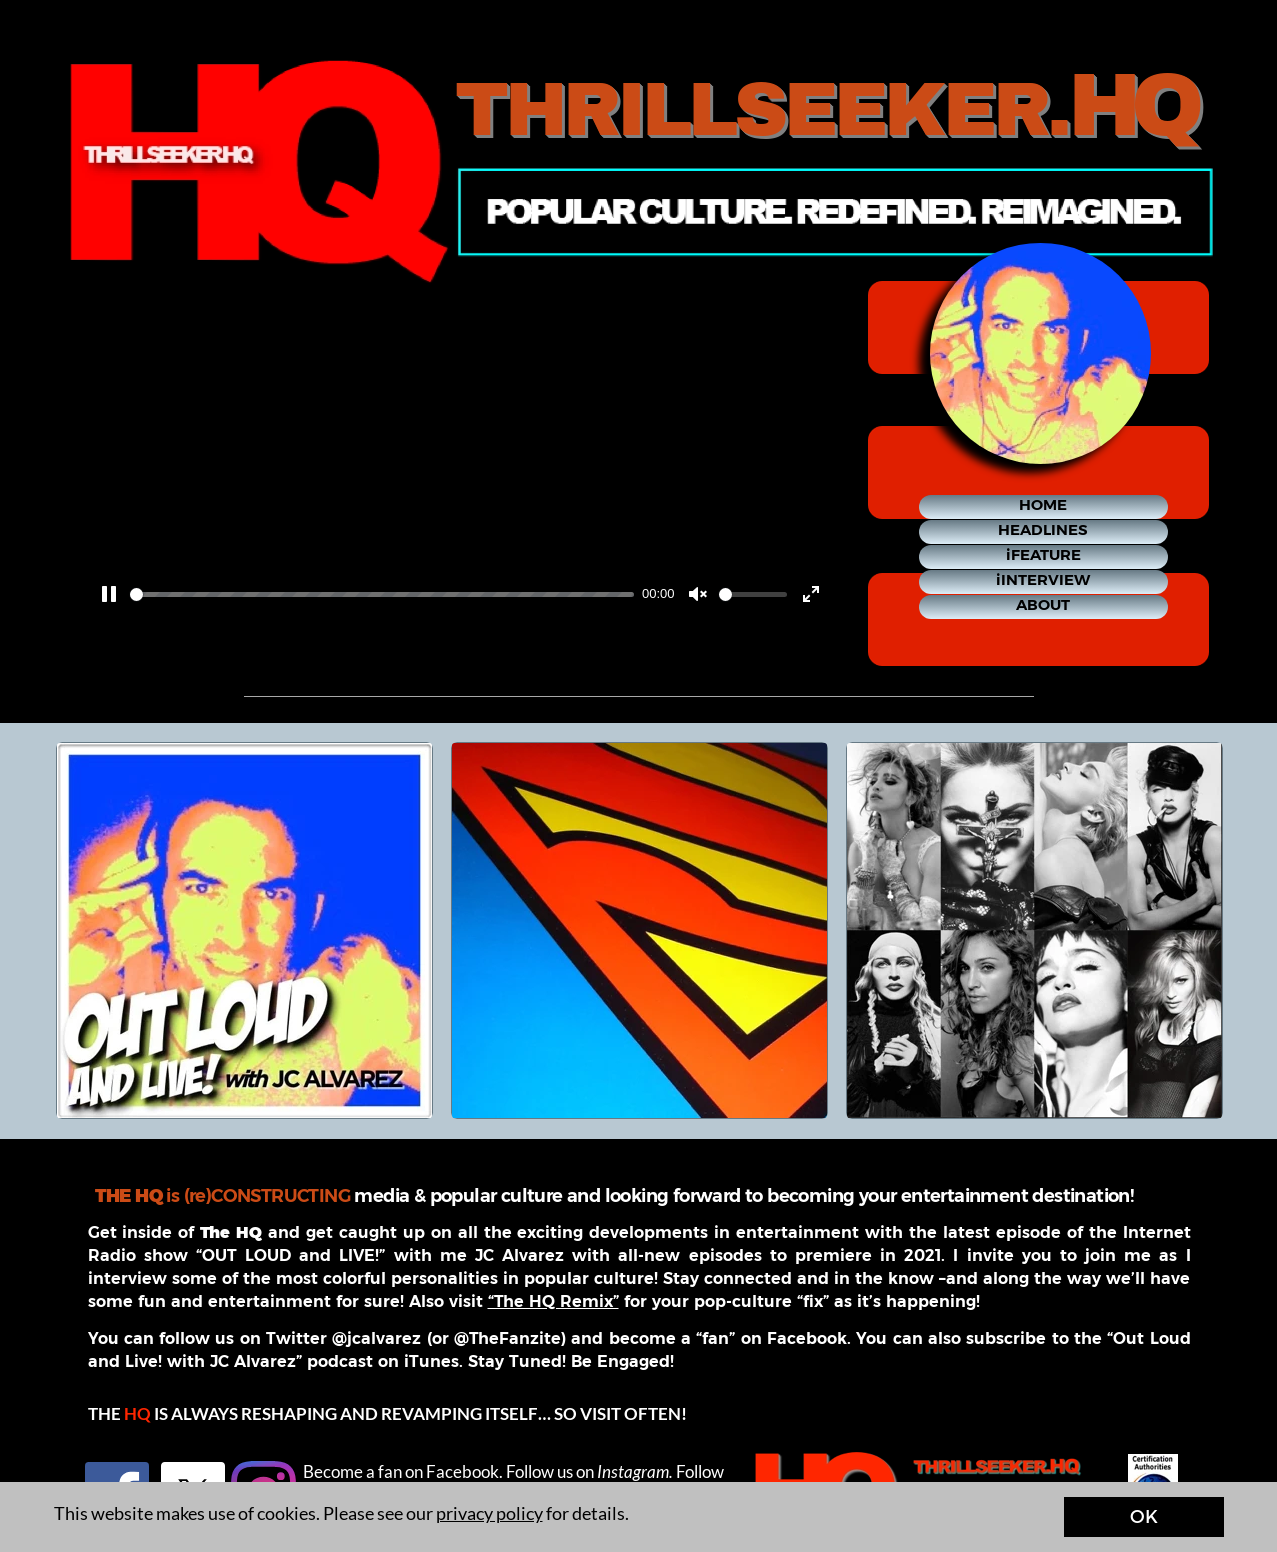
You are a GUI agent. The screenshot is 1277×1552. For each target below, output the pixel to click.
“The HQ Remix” (553, 1301)
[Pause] (109, 594)
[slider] (382, 594)
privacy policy (489, 1513)
